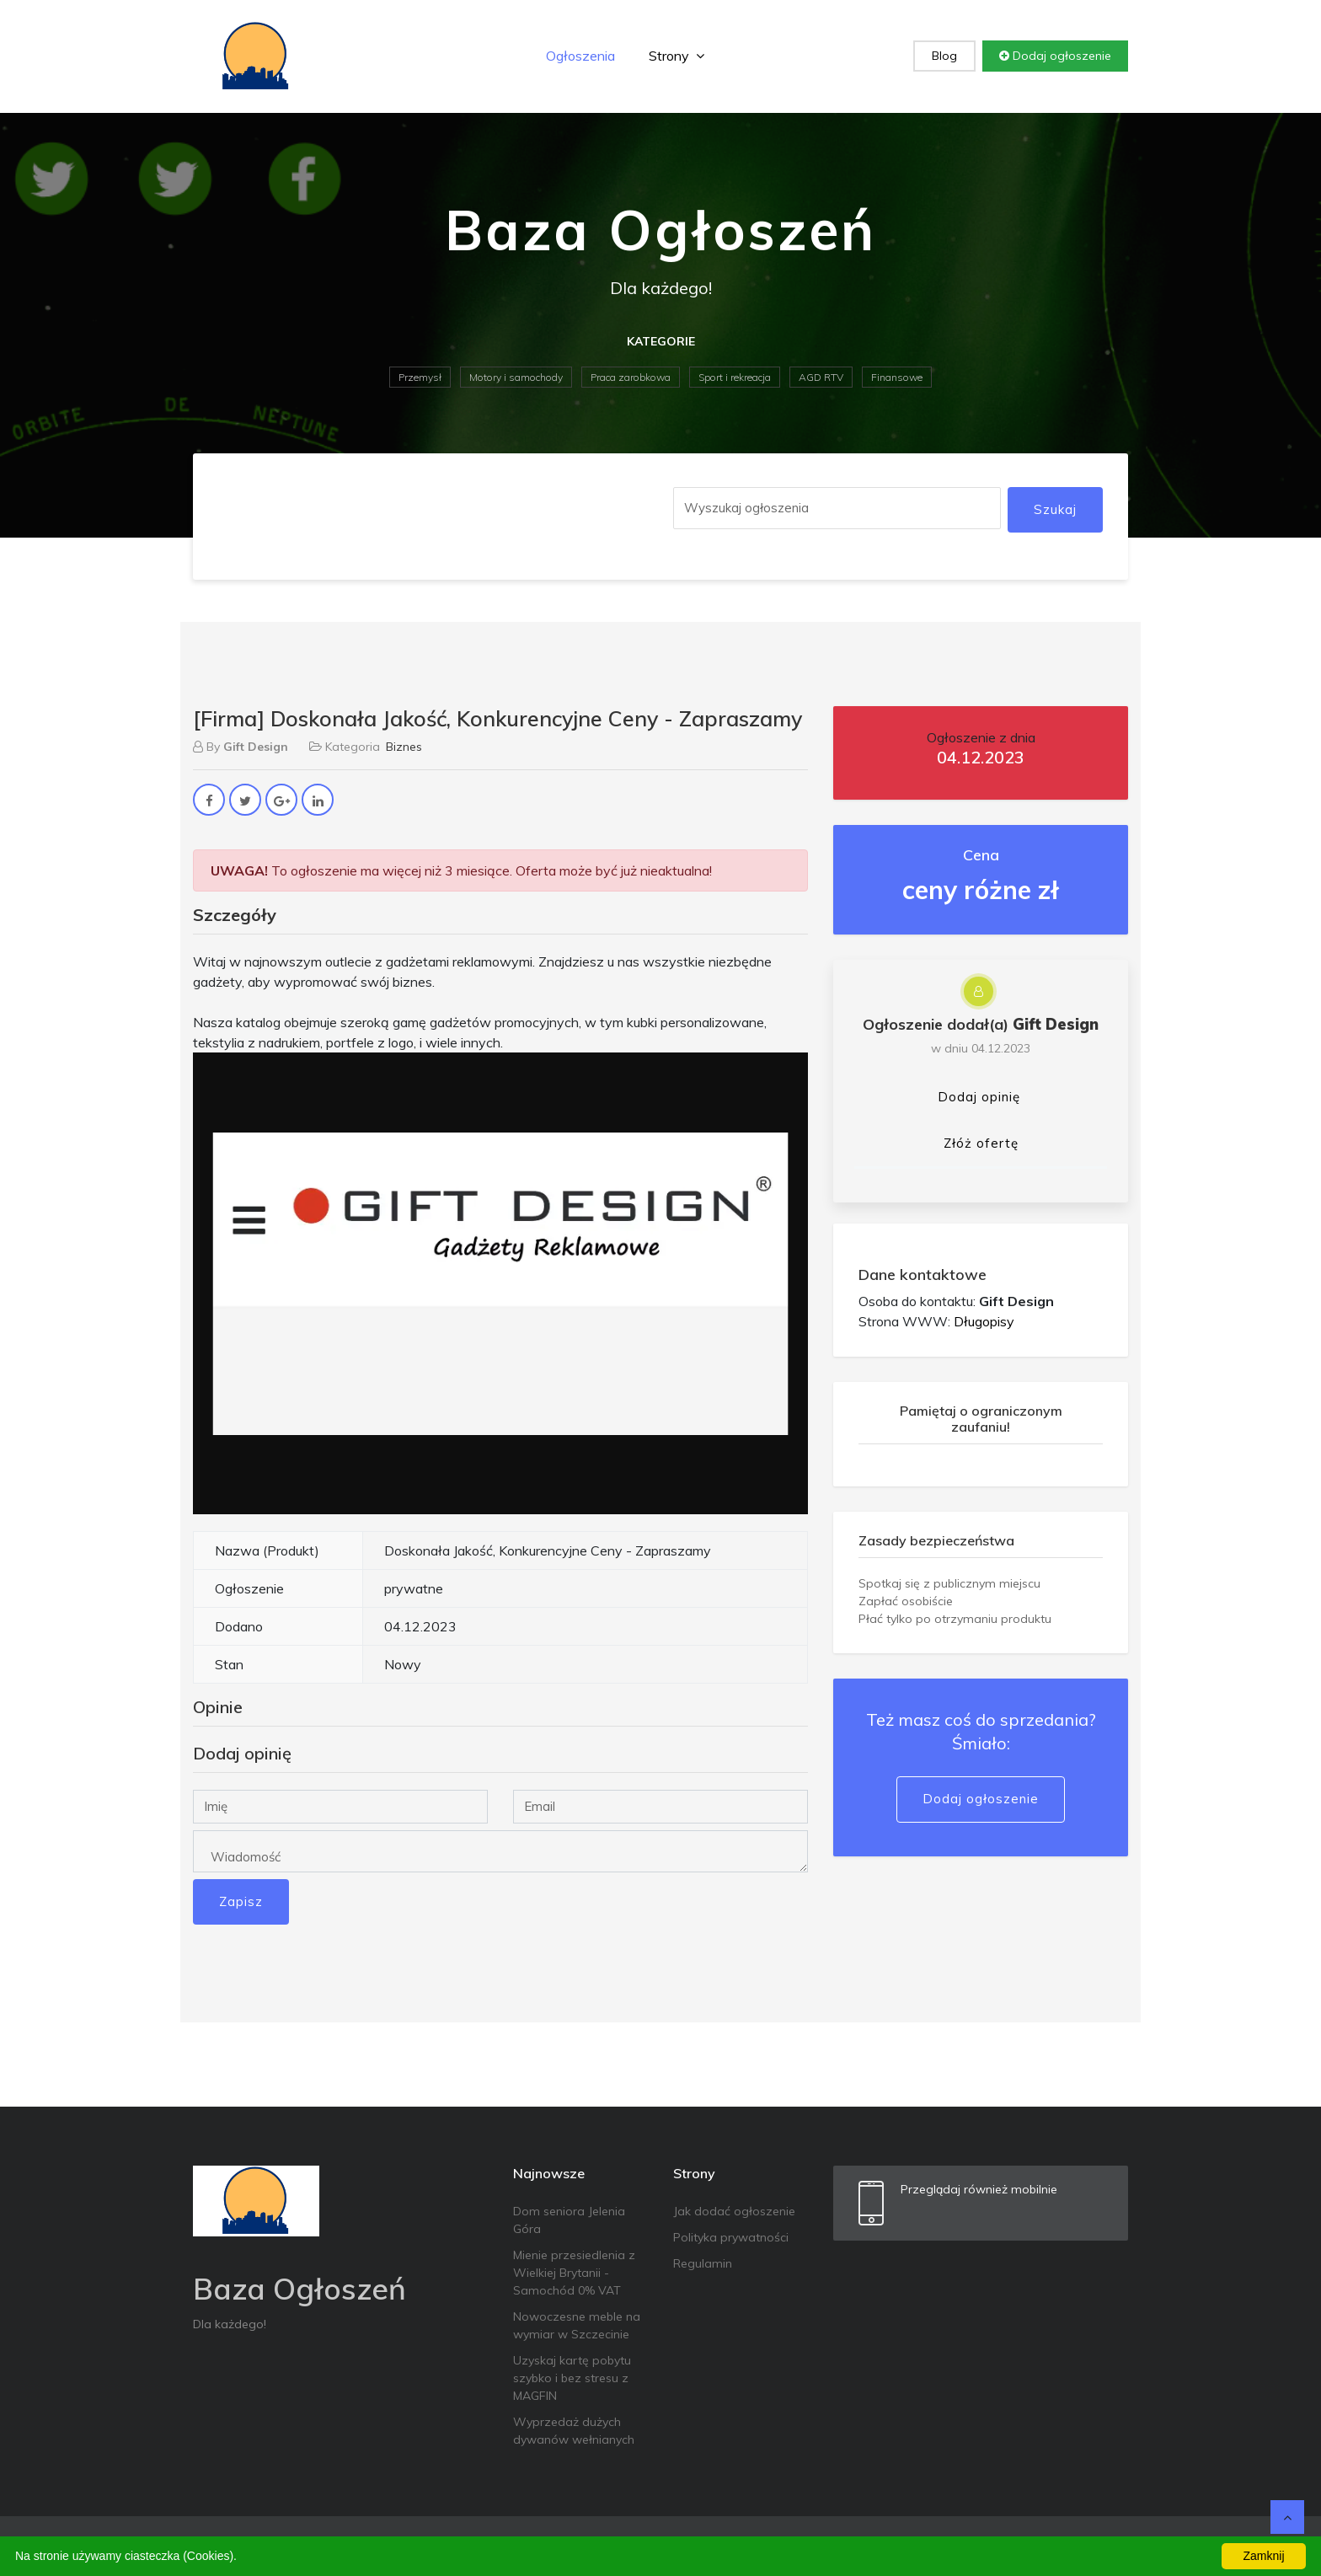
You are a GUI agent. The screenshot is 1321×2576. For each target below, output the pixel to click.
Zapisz (241, 1901)
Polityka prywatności (731, 2237)
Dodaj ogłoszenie (1055, 55)
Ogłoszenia (580, 55)
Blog (944, 55)
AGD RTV (821, 377)
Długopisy (984, 1321)
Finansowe (897, 377)
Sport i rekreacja (734, 377)
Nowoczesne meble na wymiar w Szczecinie (576, 2325)
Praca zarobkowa (631, 377)
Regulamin (702, 2263)
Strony (676, 55)
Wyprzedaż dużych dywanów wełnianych (573, 2430)
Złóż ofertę (981, 1143)
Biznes (404, 746)
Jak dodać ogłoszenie (734, 2211)
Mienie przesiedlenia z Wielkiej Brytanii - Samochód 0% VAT (574, 2272)
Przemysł (419, 377)
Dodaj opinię (979, 1097)
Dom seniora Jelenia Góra (569, 2220)
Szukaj (1055, 509)
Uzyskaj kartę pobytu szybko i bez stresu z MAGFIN (572, 2378)
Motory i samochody (516, 377)
